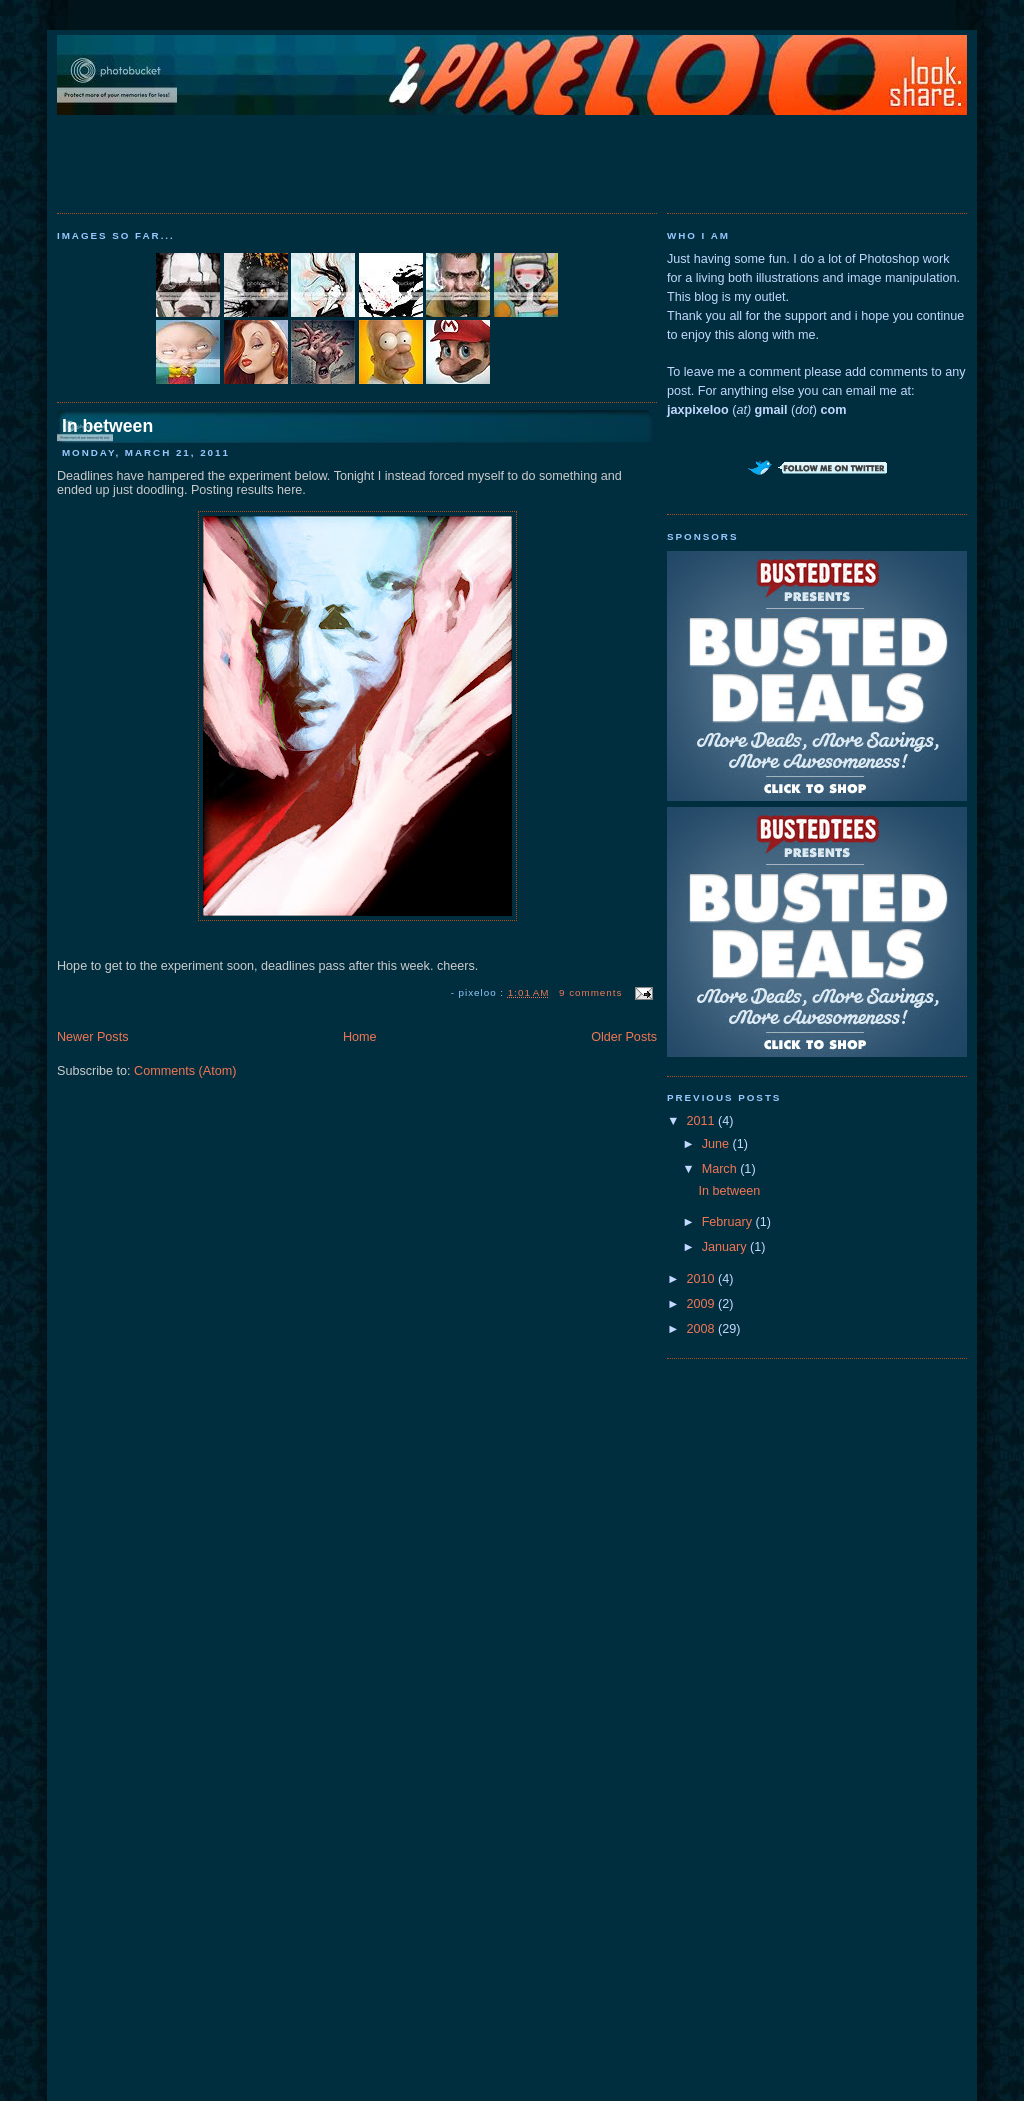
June (717, 1144)
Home (360, 1037)
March (721, 1169)
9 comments (590, 992)
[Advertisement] (512, 160)
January (726, 1247)
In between (107, 426)
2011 (703, 1121)
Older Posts (624, 1037)
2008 (703, 1329)
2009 (703, 1304)
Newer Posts (92, 1037)
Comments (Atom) (185, 1071)
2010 (703, 1279)
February (729, 1222)
